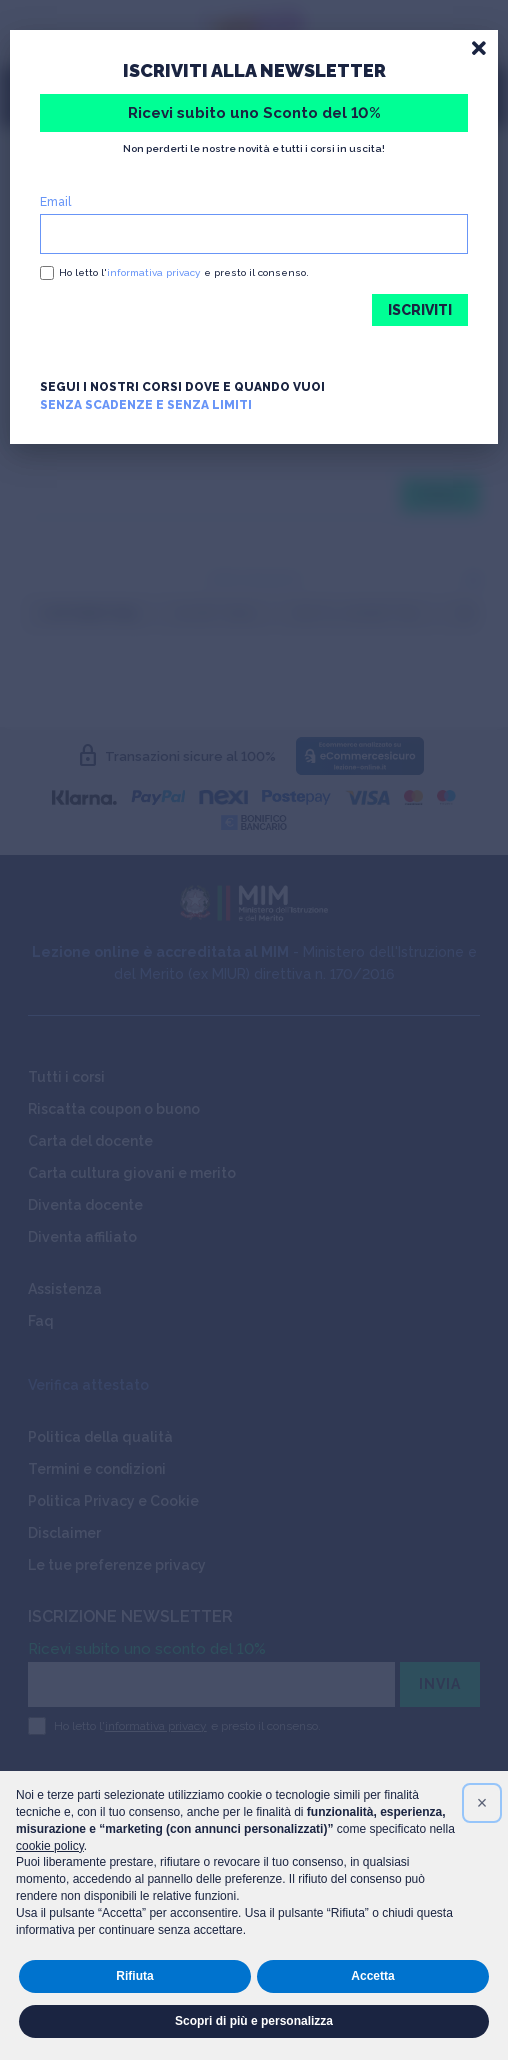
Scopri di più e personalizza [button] (254, 2021)
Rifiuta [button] (134, 1976)
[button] (482, 1803)
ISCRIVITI (420, 310)
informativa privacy (153, 272)
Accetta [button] (372, 1976)
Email (55, 202)
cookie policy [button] (50, 1846)
